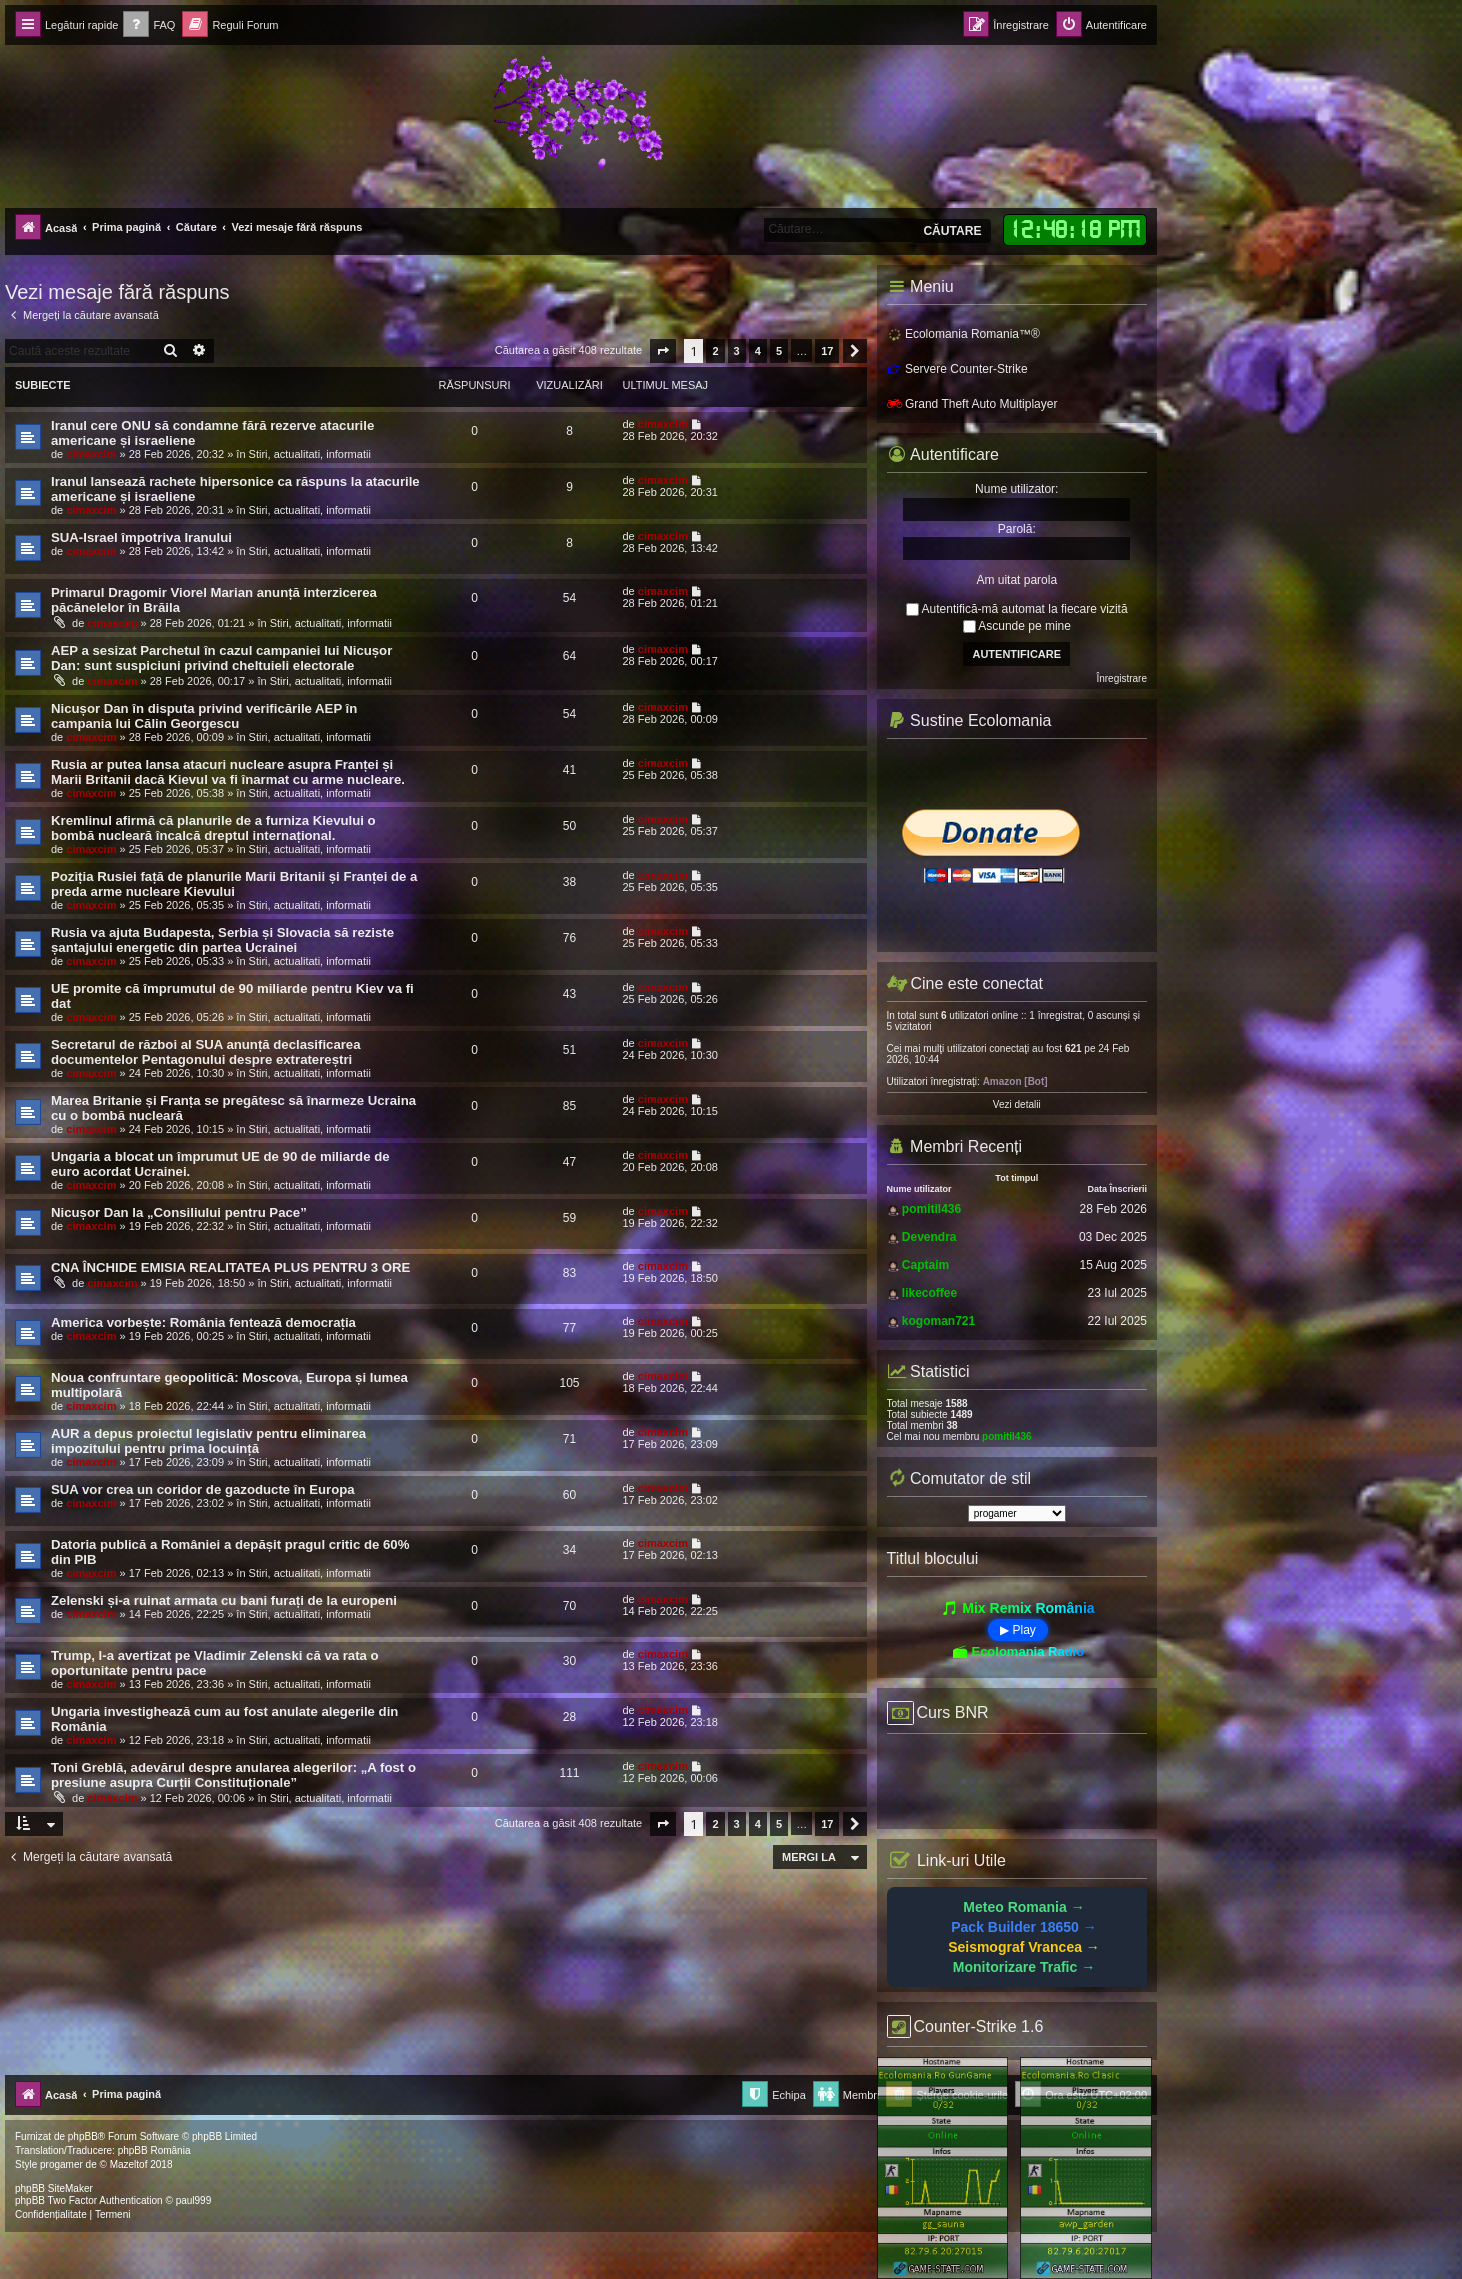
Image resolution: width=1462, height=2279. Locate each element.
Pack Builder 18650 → (1024, 1927)
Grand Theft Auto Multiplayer (972, 404)
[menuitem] (149, 25)
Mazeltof (129, 2164)
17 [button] (827, 351)
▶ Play (1018, 1630)
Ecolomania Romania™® (963, 334)
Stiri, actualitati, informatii (310, 454)
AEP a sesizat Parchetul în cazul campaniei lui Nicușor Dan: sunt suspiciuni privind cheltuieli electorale (221, 658)
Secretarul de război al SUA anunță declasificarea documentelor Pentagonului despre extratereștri (206, 1052)
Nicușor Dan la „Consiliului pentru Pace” (179, 1212)
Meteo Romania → (1023, 1907)
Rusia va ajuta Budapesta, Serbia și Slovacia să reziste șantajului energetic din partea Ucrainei (222, 940)
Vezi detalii (1017, 1104)
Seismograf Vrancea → (1024, 1947)
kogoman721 (938, 1321)
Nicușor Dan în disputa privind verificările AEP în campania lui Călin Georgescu (204, 716)
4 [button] (758, 351)
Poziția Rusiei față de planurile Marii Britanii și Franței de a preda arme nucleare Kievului (234, 884)
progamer (61, 2164)
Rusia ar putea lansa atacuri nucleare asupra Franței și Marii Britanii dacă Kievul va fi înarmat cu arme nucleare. (228, 772)
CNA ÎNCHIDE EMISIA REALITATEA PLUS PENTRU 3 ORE (230, 1267)
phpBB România (154, 2150)
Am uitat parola (1016, 580)
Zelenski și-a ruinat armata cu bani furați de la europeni (224, 1600)
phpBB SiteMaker (54, 2188)
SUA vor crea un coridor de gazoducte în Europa (203, 1489)
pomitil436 (931, 1209)
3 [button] (737, 351)
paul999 (194, 2200)
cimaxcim (91, 454)
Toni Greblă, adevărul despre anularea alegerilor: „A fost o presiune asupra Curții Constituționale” (233, 1775)
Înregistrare (1121, 678)
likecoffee (929, 1293)
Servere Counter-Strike (957, 369)
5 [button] (779, 351)
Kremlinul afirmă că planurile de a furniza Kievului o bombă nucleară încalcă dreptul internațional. (213, 828)
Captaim (925, 1265)
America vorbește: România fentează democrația (203, 1322)
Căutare (952, 231)
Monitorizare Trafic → (1024, 1967)
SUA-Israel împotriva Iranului (141, 537)
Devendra (929, 1237)
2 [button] (715, 351)
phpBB (83, 2136)
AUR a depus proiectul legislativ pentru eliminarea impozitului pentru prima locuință (208, 1441)
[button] (663, 351)
